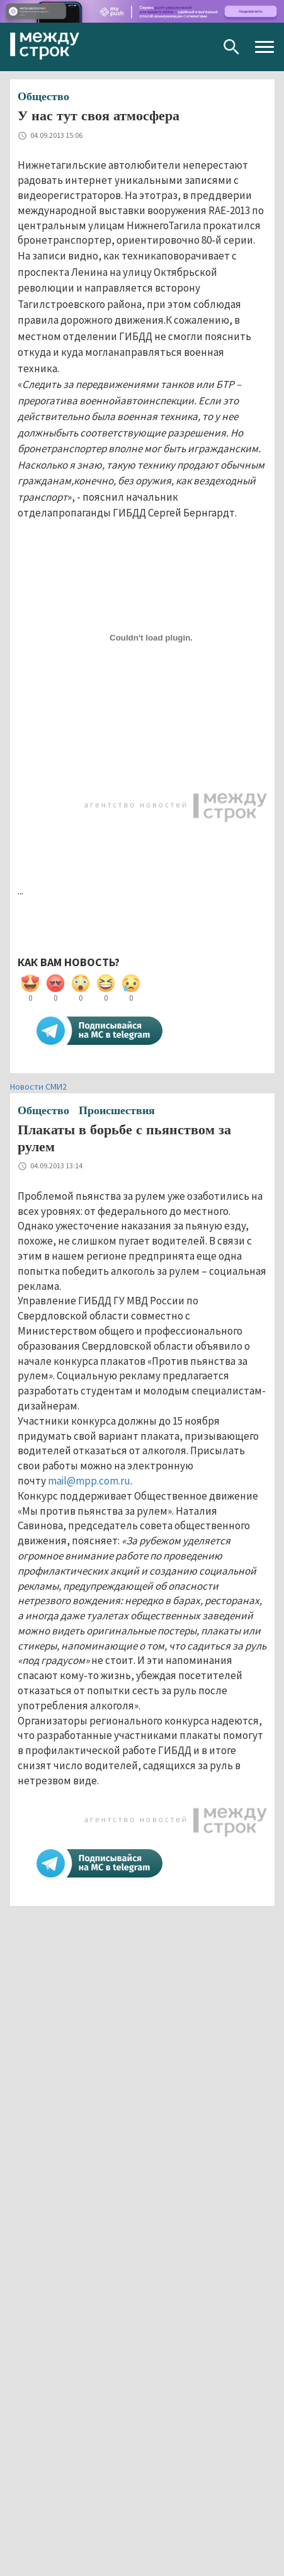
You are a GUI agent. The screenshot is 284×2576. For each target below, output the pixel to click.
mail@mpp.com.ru (89, 1481)
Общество (43, 96)
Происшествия (117, 1110)
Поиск (231, 47)
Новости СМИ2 (38, 1086)
